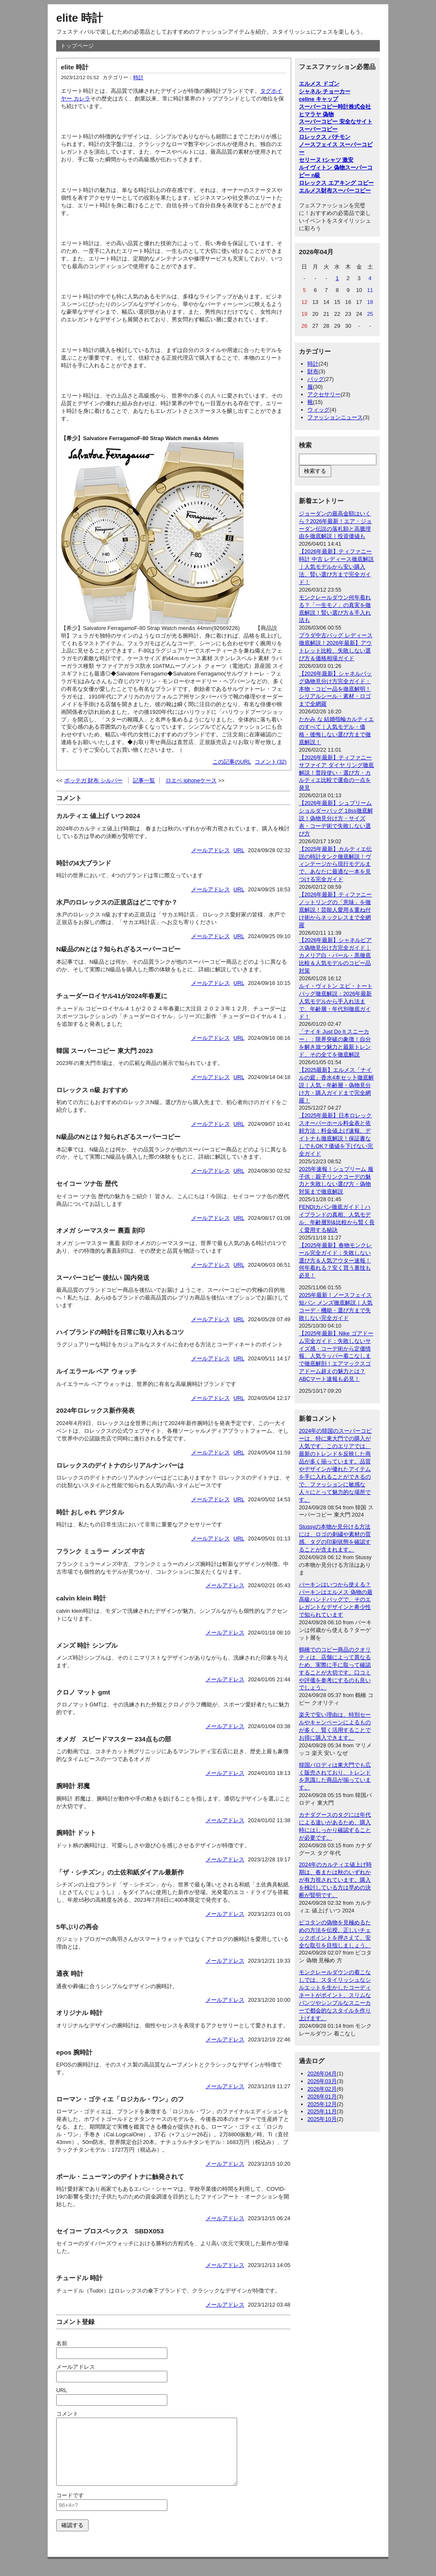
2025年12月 (322, 2104)
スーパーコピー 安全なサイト (336, 121)
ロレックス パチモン (324, 137)
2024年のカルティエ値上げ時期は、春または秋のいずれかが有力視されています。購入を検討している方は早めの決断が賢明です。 (335, 1879)
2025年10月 (322, 2119)
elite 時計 (79, 18)
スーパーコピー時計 (324, 106)
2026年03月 (322, 2081)
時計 (138, 77)
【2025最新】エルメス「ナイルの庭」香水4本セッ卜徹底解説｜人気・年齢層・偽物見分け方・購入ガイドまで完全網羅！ (336, 1085)
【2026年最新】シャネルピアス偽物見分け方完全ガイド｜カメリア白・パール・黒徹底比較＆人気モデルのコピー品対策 (335, 955)
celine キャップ (318, 99)
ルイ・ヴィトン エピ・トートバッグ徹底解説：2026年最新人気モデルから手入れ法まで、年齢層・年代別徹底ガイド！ (336, 1001)
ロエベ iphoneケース (191, 780)
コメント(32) (271, 761)
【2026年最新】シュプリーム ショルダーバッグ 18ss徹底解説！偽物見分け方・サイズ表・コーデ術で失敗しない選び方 (336, 818)
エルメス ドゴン (319, 83)
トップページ (77, 46)
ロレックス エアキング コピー (336, 183)
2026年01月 (322, 2096)
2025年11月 (322, 2111)
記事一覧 (144, 780)
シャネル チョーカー (324, 91)
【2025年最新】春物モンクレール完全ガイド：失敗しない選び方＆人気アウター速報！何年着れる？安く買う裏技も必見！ (335, 1260)
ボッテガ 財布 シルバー (93, 780)
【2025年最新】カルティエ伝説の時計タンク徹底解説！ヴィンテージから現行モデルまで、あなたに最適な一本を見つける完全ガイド (335, 864)
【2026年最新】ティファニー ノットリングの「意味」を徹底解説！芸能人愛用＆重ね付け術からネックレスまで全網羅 (335, 909)
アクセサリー (324, 394)
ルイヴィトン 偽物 (322, 167)
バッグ (315, 379)
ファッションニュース (335, 417)
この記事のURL (231, 761)
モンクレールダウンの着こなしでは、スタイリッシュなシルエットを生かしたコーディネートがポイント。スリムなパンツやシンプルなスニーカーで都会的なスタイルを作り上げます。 (335, 1995)
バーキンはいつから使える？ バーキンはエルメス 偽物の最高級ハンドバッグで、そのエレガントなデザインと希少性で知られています (336, 1599)
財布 (312, 371)
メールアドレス (210, 850)
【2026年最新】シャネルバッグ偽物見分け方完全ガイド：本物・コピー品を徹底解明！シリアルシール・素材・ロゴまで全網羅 (335, 688)
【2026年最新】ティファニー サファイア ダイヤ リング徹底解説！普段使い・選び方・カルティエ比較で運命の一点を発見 (336, 772)
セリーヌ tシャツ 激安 (326, 160)
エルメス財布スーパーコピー (335, 190)
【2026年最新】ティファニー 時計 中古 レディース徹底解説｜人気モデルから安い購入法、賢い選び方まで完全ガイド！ (336, 566)
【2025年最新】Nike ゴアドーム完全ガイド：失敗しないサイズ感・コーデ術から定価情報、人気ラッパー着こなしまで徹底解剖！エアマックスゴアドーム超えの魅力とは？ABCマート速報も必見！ (336, 1356)
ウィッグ (318, 409)
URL (238, 850)
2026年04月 (322, 2073)
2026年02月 (322, 2089)
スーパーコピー (318, 129)
